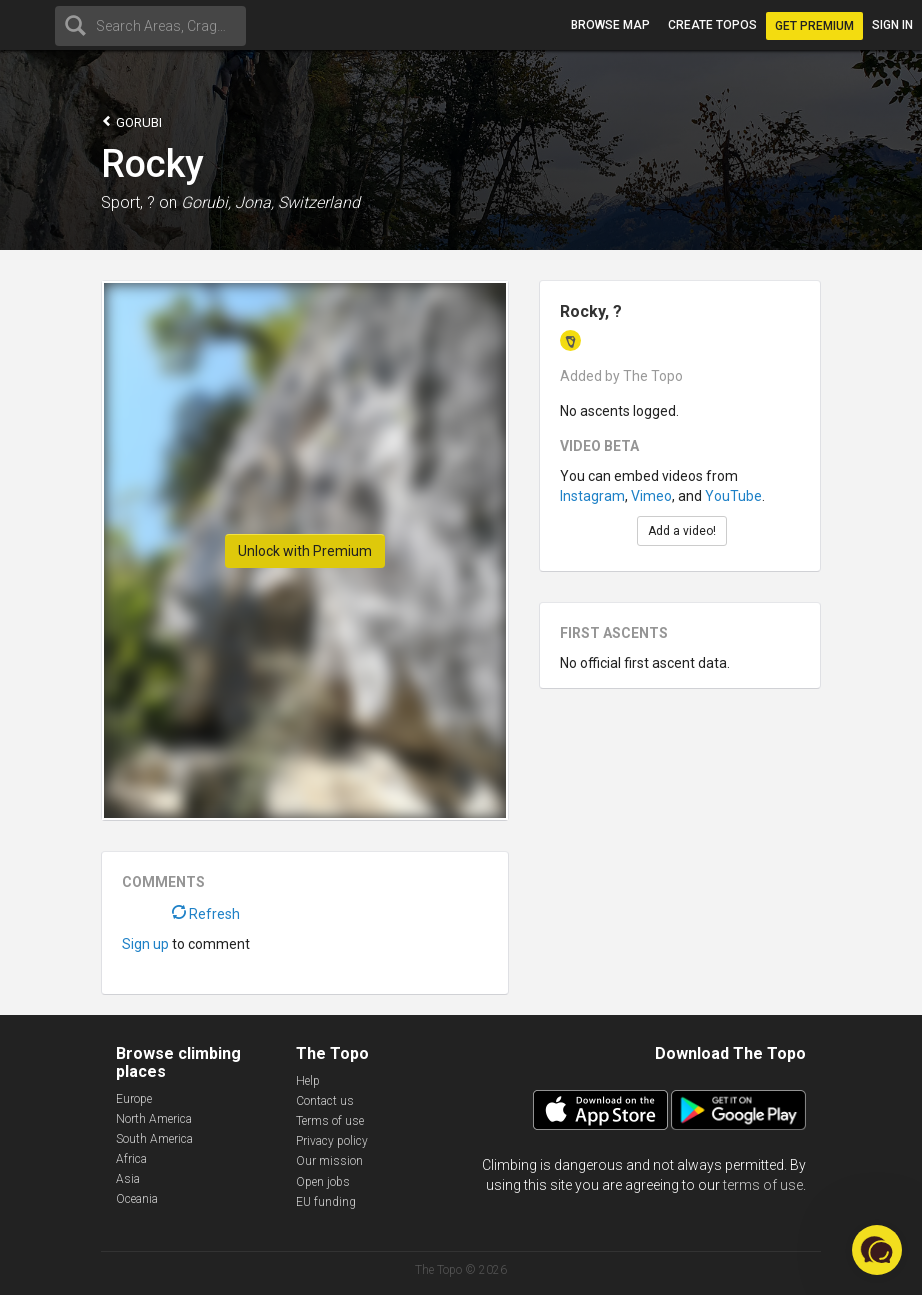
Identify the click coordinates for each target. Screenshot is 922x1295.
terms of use (763, 1185)
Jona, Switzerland (297, 202)
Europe (134, 1099)
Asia (128, 1179)
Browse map (610, 25)
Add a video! (682, 531)
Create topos (712, 25)
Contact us (325, 1101)
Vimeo (651, 496)
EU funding (326, 1202)
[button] (877, 1250)
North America (154, 1119)
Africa (131, 1159)
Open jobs (323, 1182)
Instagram (592, 496)
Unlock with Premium (305, 551)
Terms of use (330, 1121)
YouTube (733, 496)
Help (308, 1081)
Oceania (137, 1199)
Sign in (892, 25)
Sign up (145, 944)
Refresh (206, 914)
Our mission (329, 1161)
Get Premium (814, 26)
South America (154, 1139)
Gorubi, (206, 202)
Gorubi (131, 121)
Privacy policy (332, 1141)
